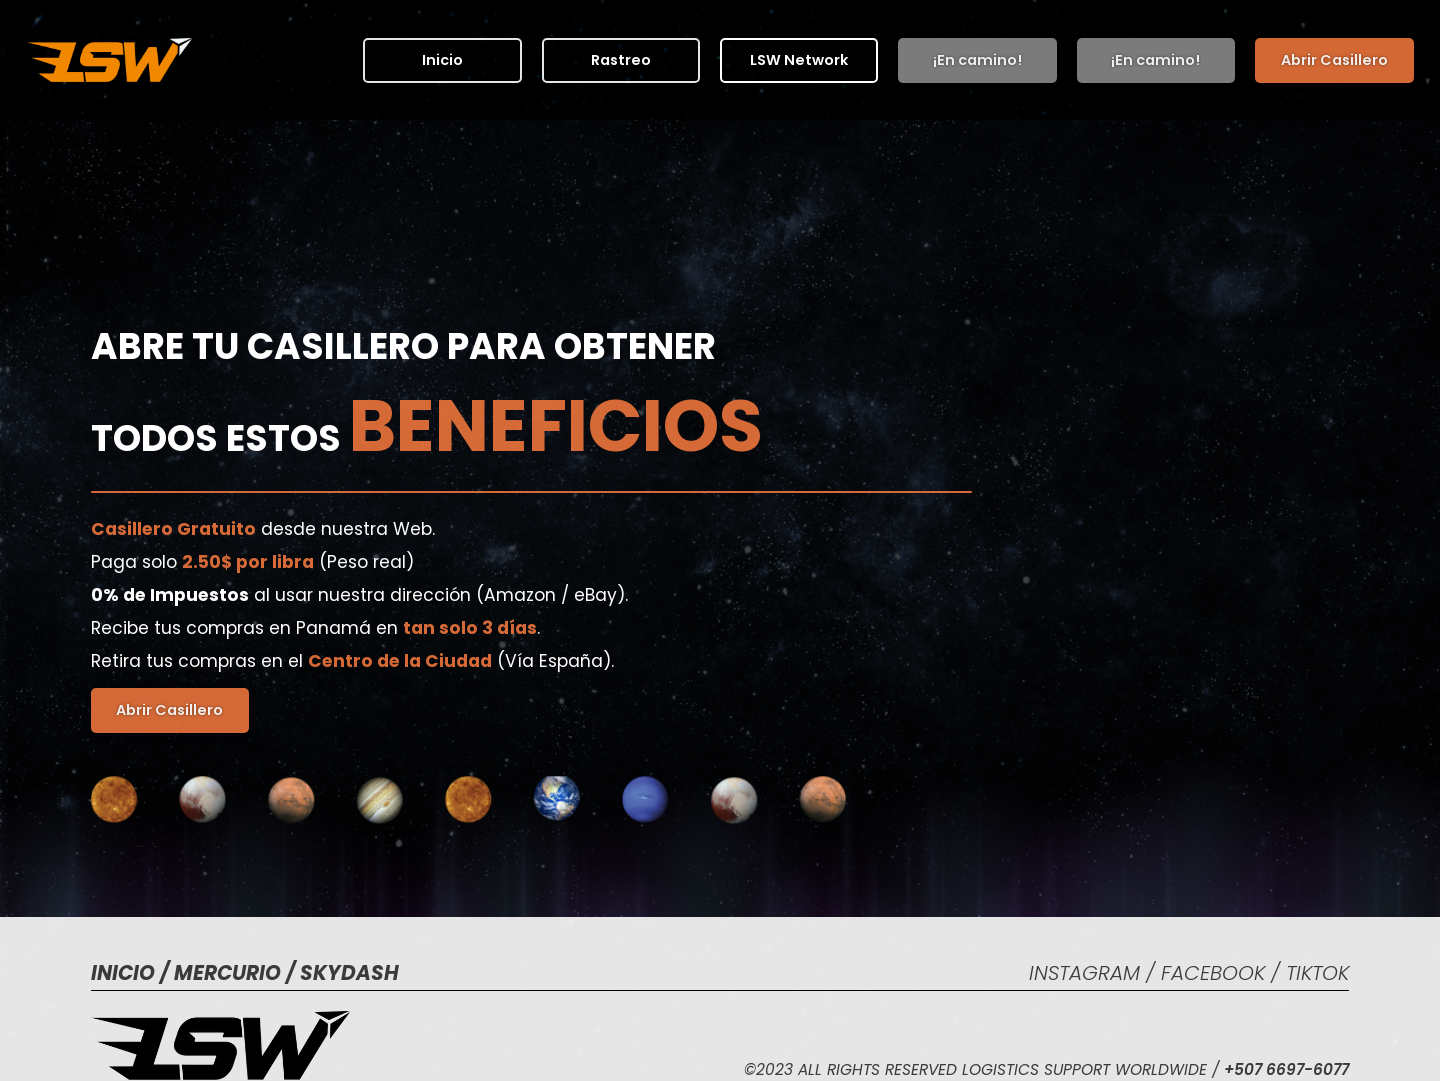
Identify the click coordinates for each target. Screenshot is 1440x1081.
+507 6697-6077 (1286, 1069)
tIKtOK (1317, 973)
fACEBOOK (1216, 973)
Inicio (442, 59)
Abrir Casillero (1334, 59)
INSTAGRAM (1087, 973)
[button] (799, 59)
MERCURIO (230, 973)
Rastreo (620, 59)
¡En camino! (977, 59)
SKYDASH (349, 973)
